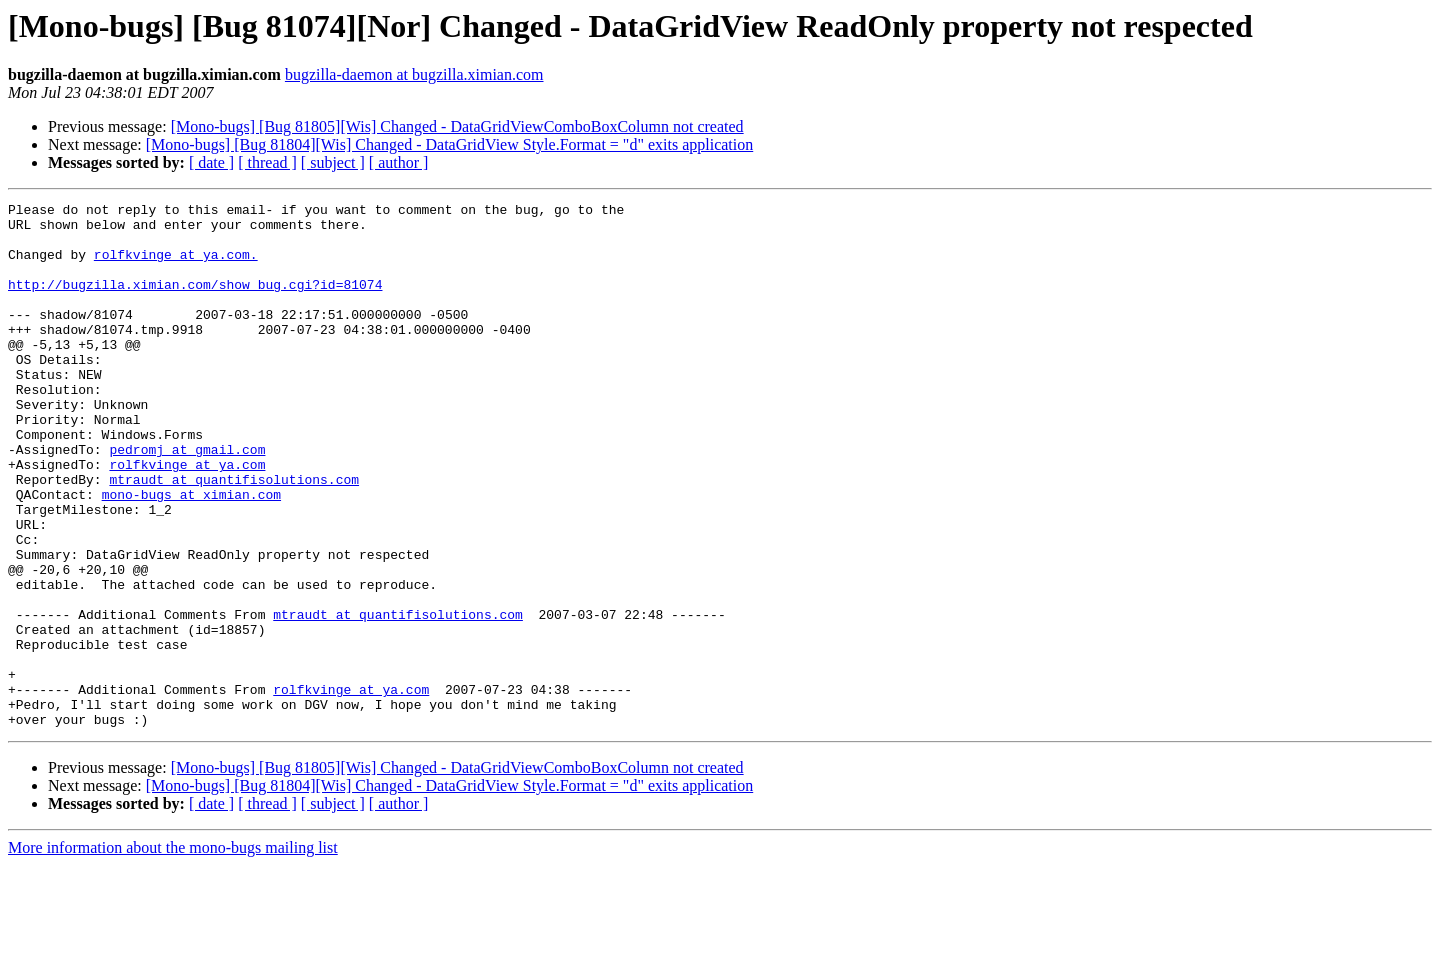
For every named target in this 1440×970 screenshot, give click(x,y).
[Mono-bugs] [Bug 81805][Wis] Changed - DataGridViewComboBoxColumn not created (457, 126)
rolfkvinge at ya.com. (176, 266)
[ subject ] (333, 162)
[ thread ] (267, 162)
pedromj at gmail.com (187, 500)
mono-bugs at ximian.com (191, 554)
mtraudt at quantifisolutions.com (234, 536)
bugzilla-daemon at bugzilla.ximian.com (414, 74)
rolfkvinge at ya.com (187, 518)
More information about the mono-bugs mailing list (173, 952)
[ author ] (399, 162)
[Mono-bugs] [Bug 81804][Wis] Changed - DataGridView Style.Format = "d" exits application (449, 144)
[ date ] (211, 162)
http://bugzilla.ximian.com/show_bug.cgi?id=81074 (195, 302)
